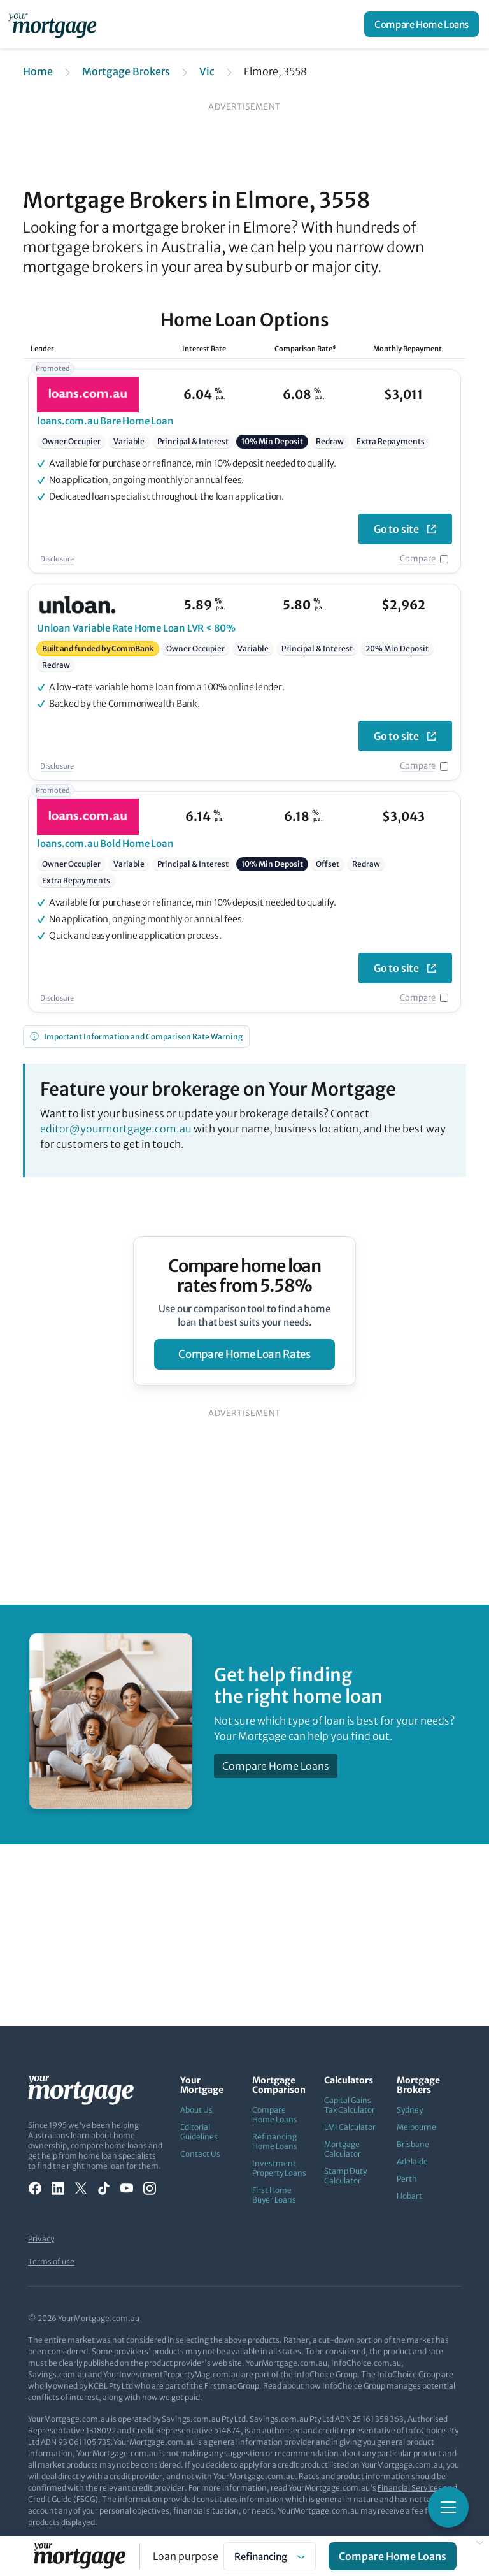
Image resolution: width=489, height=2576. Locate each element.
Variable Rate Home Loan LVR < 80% (136, 628)
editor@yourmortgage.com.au (116, 1128)
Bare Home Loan (105, 421)
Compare (418, 558)
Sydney (410, 2110)
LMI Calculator (350, 2127)
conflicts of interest (63, 2397)
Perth (407, 2178)
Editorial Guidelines (199, 2131)
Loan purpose (185, 2556)
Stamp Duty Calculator (345, 2175)
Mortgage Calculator (342, 2149)
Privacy (41, 2238)
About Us (196, 2110)
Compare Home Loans (421, 24)
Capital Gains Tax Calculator (349, 2105)
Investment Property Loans (279, 2168)
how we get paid (171, 2397)
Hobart (409, 2196)
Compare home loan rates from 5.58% (245, 1276)
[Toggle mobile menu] (448, 2507)
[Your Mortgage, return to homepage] (54, 24)
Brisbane (413, 2144)
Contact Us (200, 2154)
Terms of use (51, 2261)
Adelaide (412, 2161)
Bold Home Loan (105, 843)
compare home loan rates (244, 1354)
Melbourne (416, 2127)
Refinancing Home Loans (274, 2141)
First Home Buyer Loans (274, 2194)
